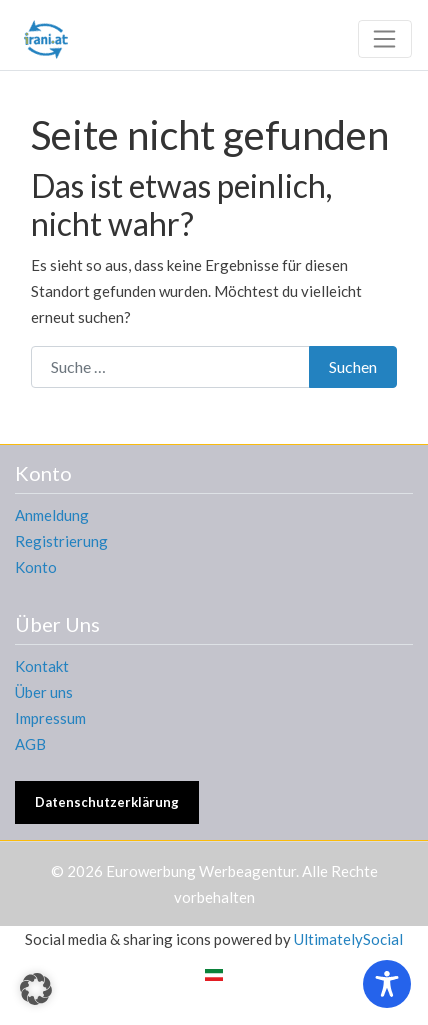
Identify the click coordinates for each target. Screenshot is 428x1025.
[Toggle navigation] (385, 39)
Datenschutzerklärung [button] (107, 802)
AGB (30, 744)
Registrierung (61, 541)
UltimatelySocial (348, 939)
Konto (36, 567)
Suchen (353, 366)
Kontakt (42, 666)
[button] (36, 989)
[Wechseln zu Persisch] (214, 974)
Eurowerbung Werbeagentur (201, 871)
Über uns (44, 692)
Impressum (50, 718)
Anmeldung (52, 515)
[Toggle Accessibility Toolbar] (387, 984)
